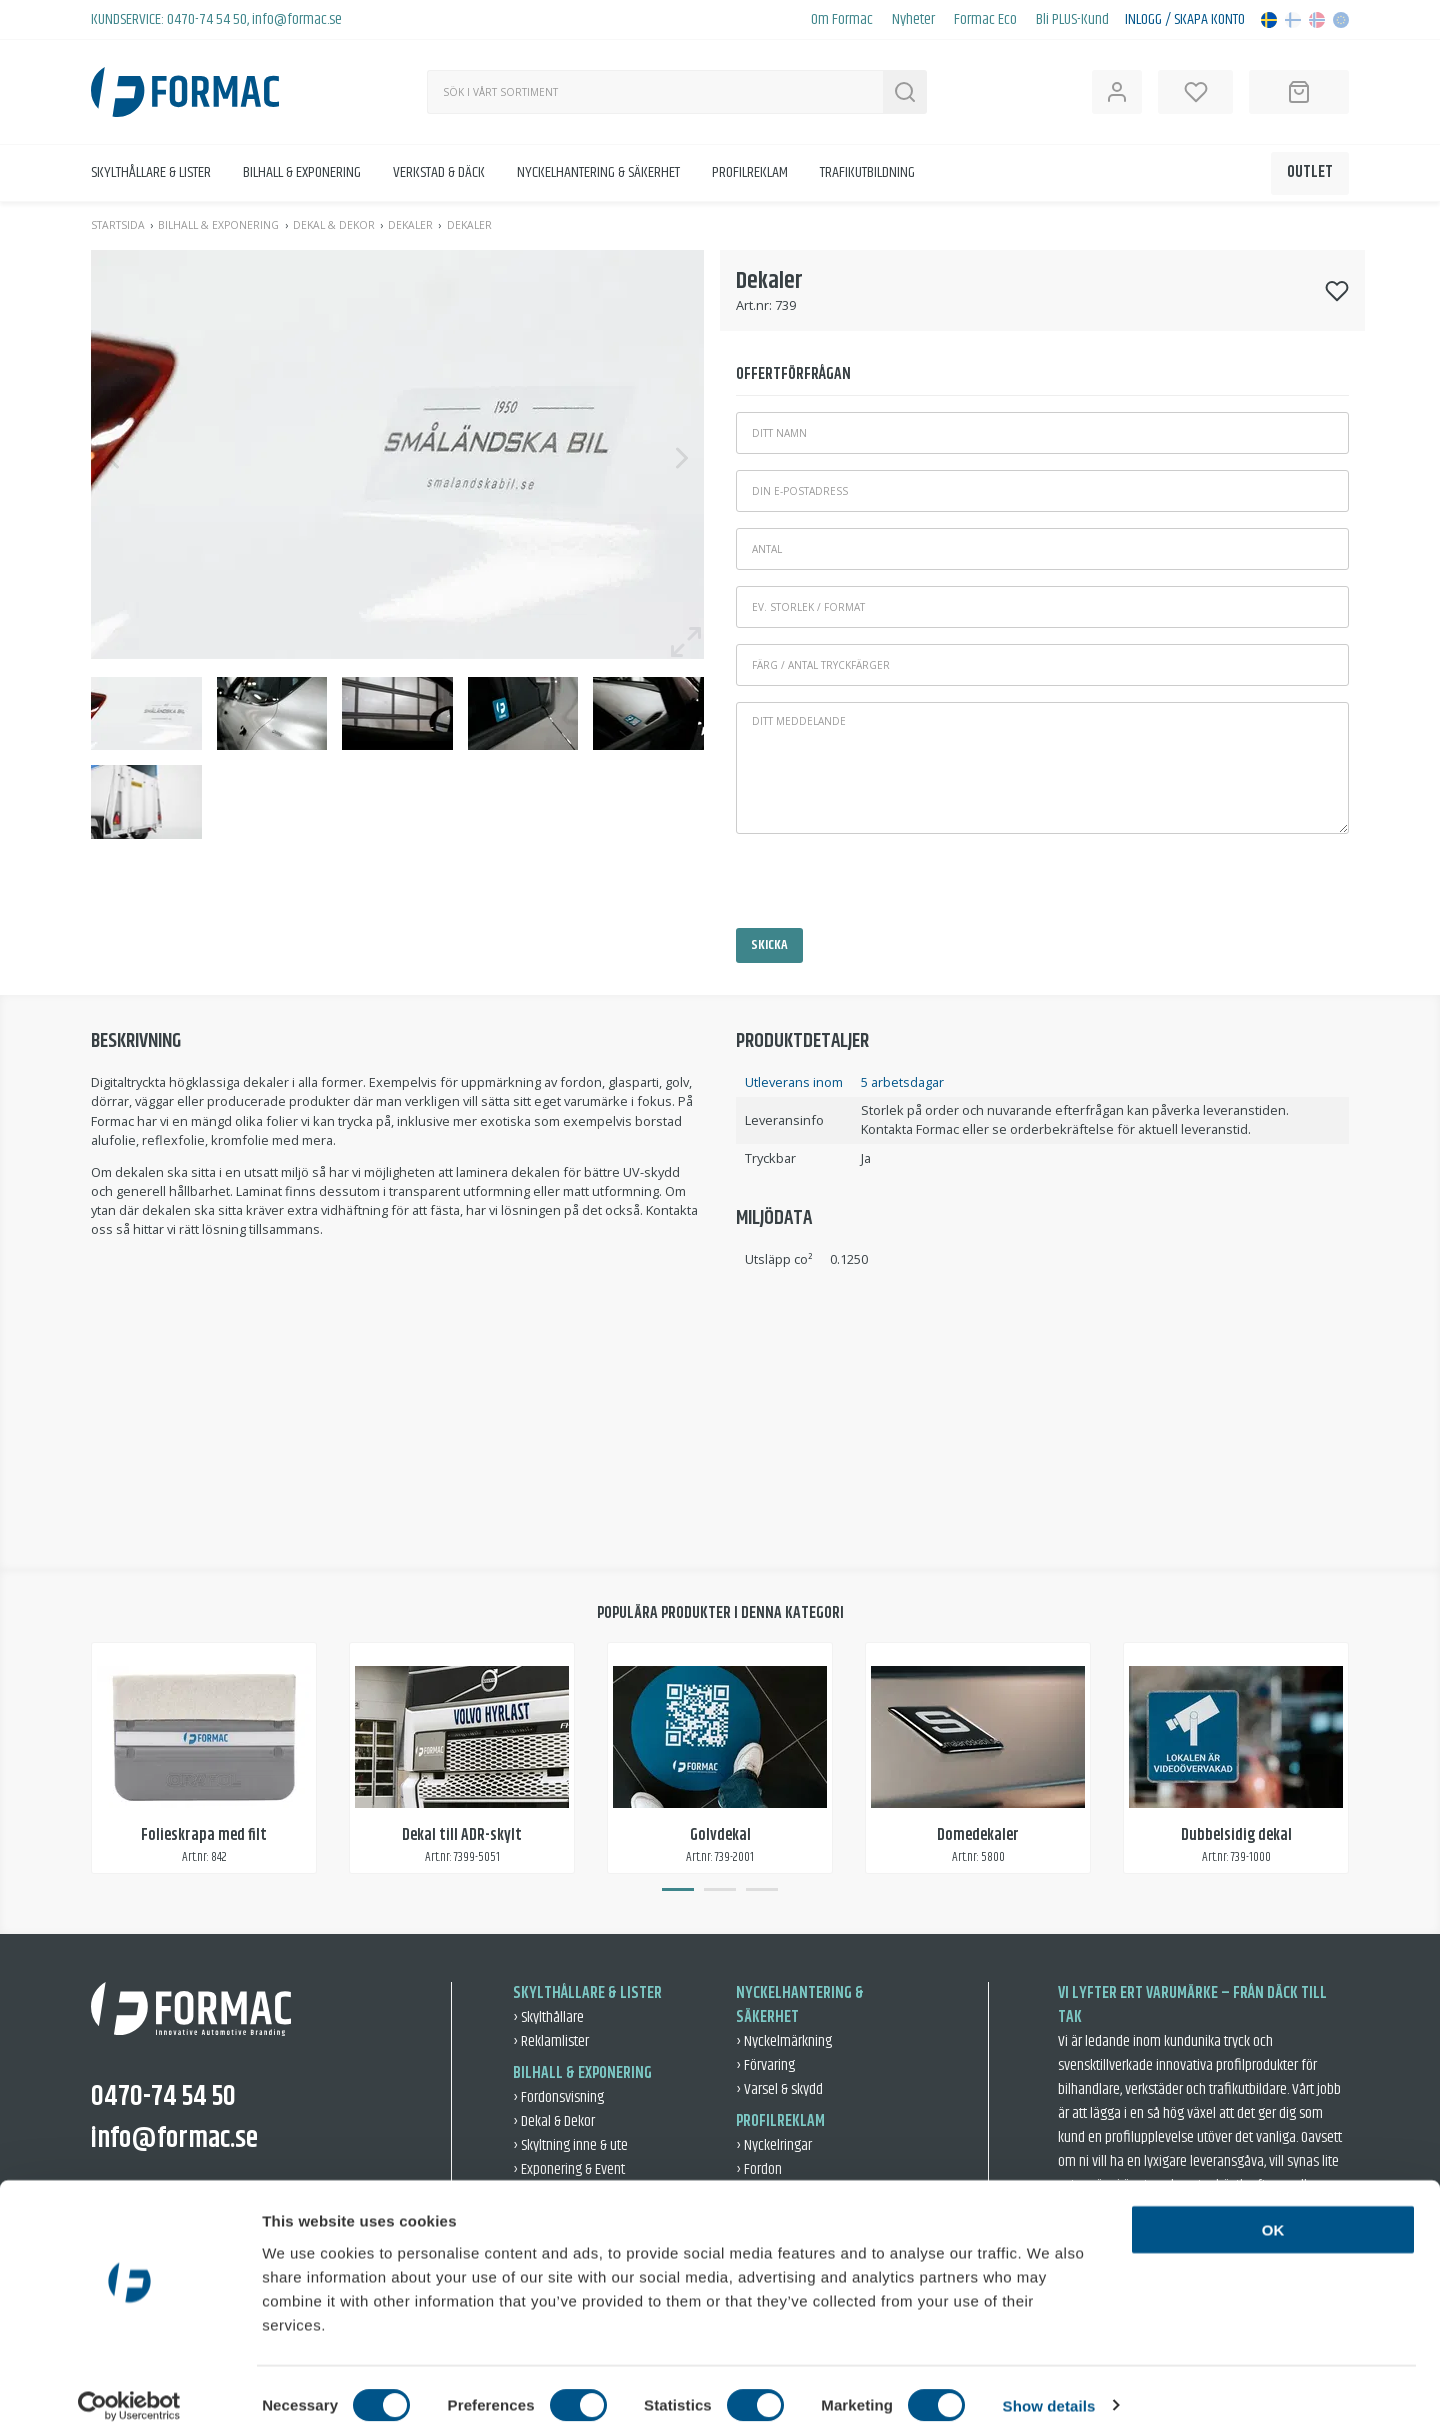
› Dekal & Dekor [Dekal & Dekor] (554, 2121)
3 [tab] (762, 1890)
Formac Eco (985, 20)
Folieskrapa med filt (204, 1835)
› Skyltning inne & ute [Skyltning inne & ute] (570, 2145)
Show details (1049, 2390)
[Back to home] (185, 92)
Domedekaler (978, 1835)
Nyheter (913, 20)
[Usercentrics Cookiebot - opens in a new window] (129, 2391)
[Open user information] (1117, 92)
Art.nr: (754, 305)
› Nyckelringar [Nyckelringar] (774, 2145)
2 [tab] (720, 1890)
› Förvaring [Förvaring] (765, 2065)
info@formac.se (297, 19)
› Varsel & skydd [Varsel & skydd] (779, 2089)
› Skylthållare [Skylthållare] (548, 2017)
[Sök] (655, 92)
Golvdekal (720, 1835)
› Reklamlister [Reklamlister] (551, 2041)
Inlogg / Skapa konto (1185, 20)
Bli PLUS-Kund (1072, 20)
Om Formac (842, 20)
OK (1273, 2214)
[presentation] (888, 889)
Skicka (769, 945)
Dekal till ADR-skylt (462, 1835)
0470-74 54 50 (207, 19)
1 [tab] (678, 1890)
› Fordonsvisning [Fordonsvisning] (558, 2097)
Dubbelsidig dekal (1236, 1835)
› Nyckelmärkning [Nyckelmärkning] (784, 2041)
